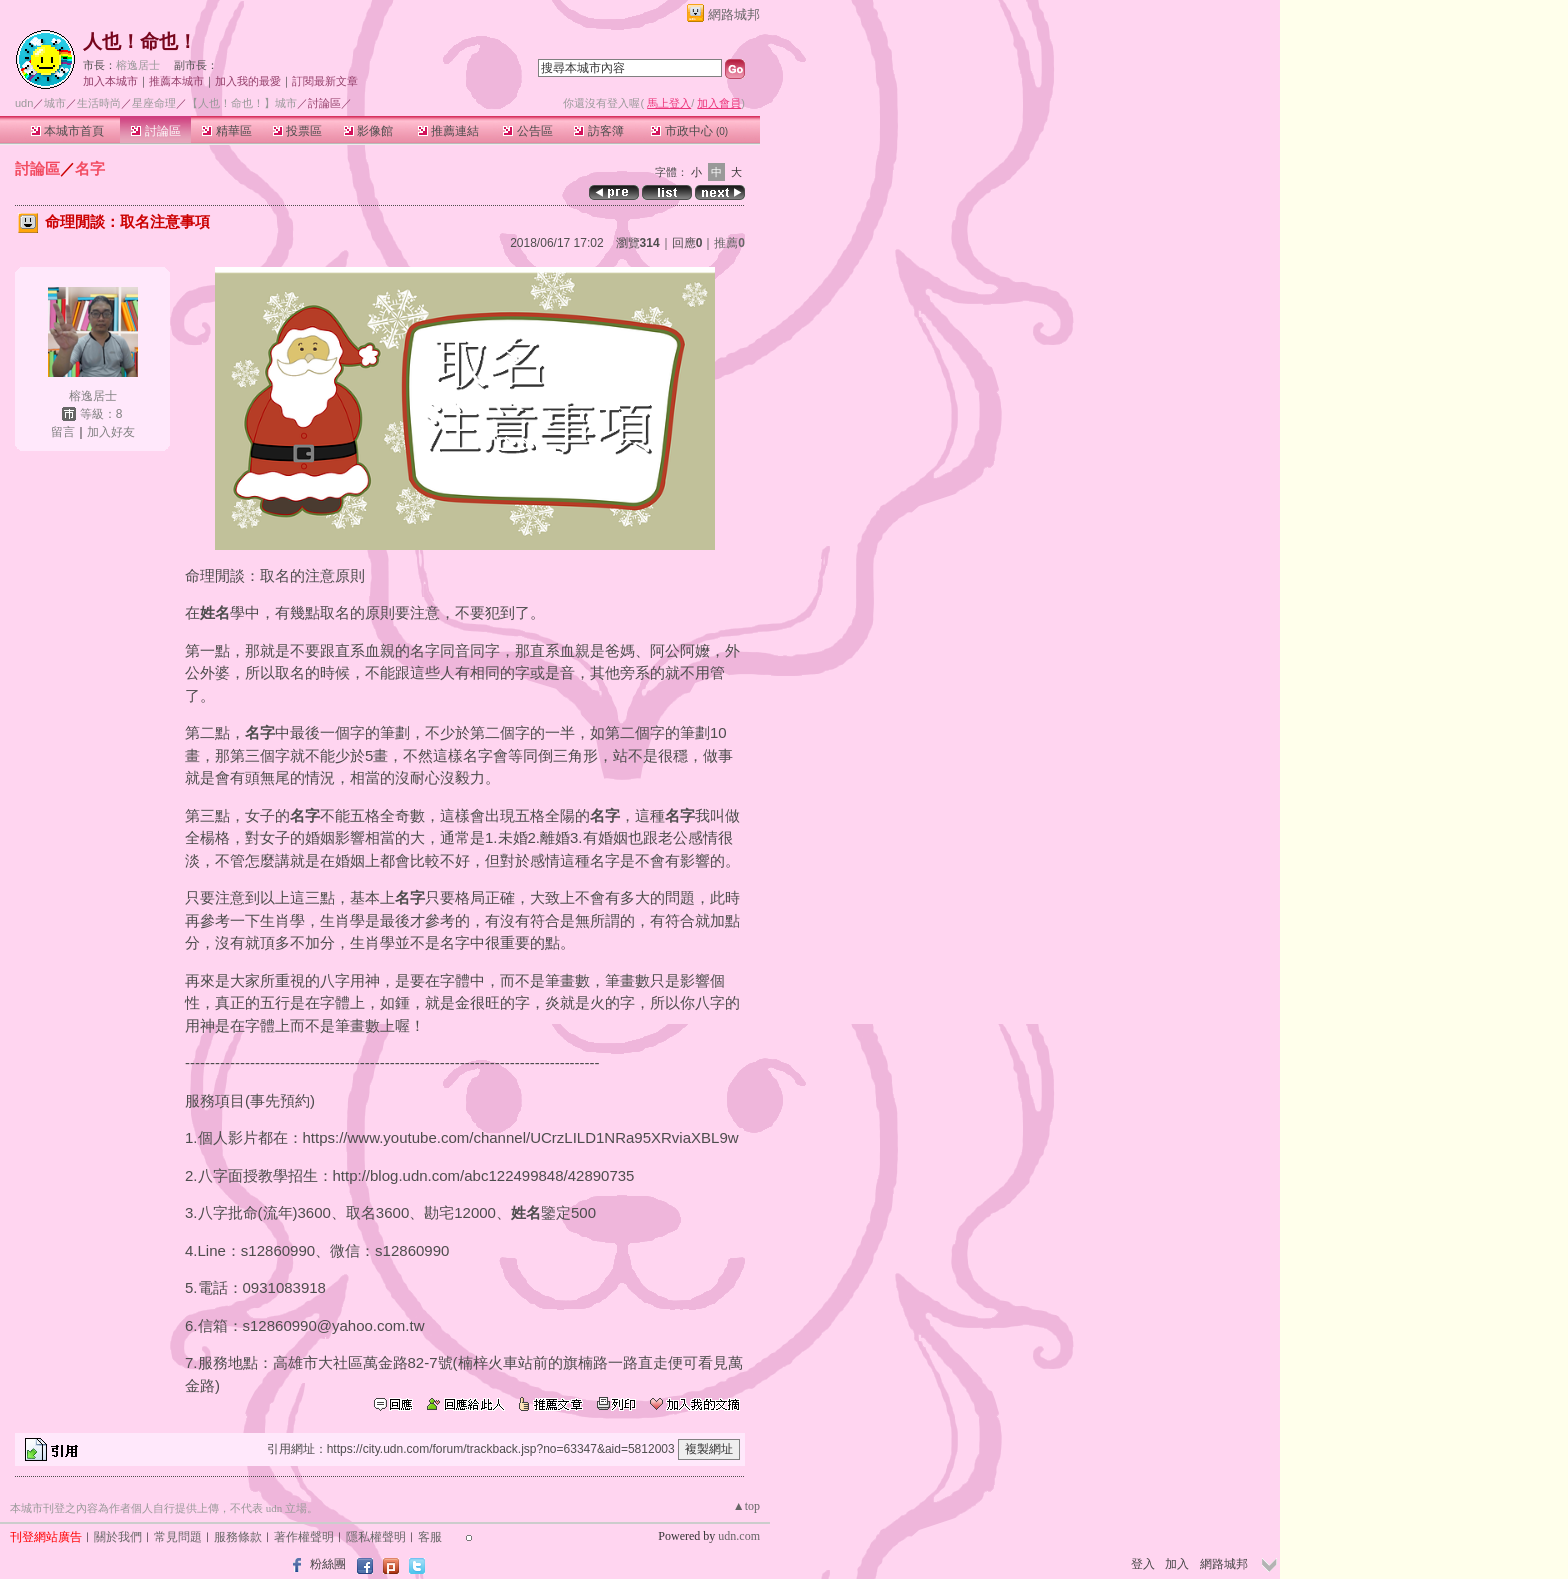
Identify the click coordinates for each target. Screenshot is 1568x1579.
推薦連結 (448, 131)
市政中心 (689, 131)
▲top (746, 1506)
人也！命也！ (140, 41)
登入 (1143, 1564)
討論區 (155, 131)
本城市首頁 (67, 131)
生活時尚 (99, 103)
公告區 (527, 131)
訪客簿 (598, 131)
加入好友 (111, 432)
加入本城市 (110, 81)
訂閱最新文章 (325, 81)
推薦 (729, 243)
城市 (55, 103)
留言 (63, 432)
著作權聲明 (304, 1537)
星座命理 (154, 103)
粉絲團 (328, 1564)
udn (24, 103)
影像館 (368, 131)
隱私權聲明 (376, 1537)
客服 (430, 1537)
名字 (90, 168)
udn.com (739, 1536)
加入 (1177, 1564)
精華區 (226, 131)
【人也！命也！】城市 (242, 103)
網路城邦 (734, 14)
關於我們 (118, 1537)
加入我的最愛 (248, 81)
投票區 (297, 131)
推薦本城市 (176, 81)
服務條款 (238, 1537)
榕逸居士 (138, 65)
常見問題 (178, 1537)
